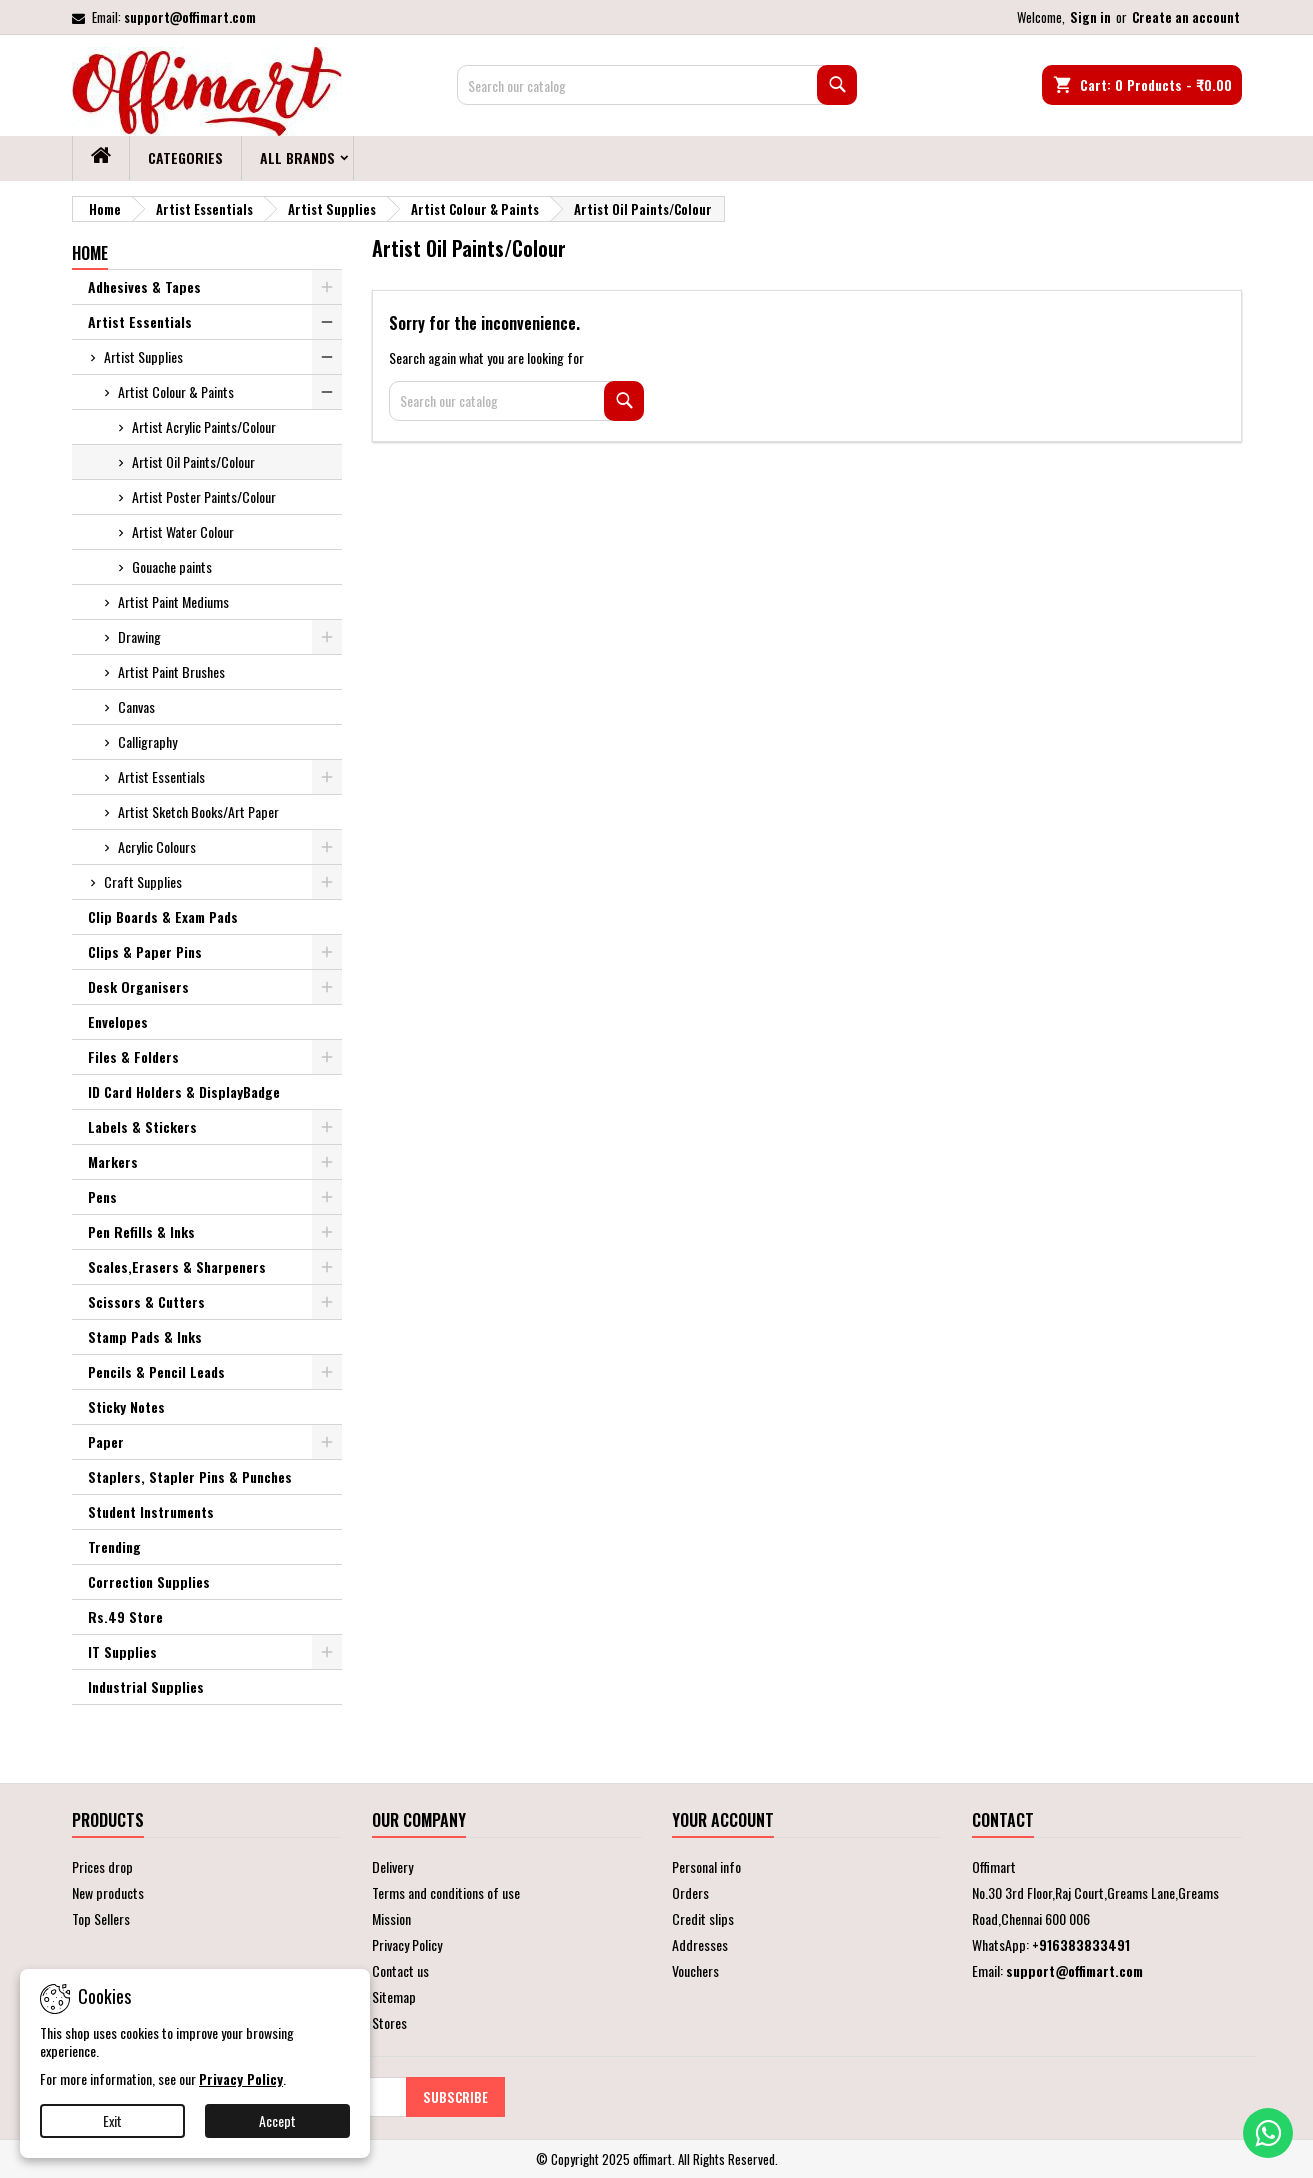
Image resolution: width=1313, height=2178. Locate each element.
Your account (723, 1820)
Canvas (136, 706)
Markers (113, 1161)
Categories (185, 157)
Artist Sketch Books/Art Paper (198, 811)
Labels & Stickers (142, 1126)
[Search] (657, 85)
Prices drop (102, 1866)
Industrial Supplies (146, 1686)
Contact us (400, 1970)
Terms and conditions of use (446, 1892)
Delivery (392, 1866)
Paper (106, 1441)
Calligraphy (147, 741)
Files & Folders (133, 1056)
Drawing (139, 636)
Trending (114, 1546)
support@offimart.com (190, 17)
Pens (102, 1196)
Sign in (1090, 17)
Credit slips (703, 1918)
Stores (389, 2022)
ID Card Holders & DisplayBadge (184, 1091)
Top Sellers (101, 1918)
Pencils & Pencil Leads (156, 1371)
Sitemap (394, 1996)
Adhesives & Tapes (144, 286)
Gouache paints (172, 566)
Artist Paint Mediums (173, 601)
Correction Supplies (149, 1581)
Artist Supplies (143, 356)
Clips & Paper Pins (145, 951)
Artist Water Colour (183, 531)
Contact (1003, 1820)
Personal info (706, 1866)
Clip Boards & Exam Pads (163, 916)
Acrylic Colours (157, 846)
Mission (391, 1918)
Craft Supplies (143, 881)
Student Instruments (151, 1511)
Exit (112, 2120)
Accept (277, 2120)
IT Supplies (122, 1651)
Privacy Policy (407, 1944)
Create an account (1186, 17)
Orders (690, 1892)
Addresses (700, 1944)
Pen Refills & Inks (141, 1231)
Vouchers (695, 1970)
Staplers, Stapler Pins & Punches (190, 1476)
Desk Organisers (138, 986)
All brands (297, 157)
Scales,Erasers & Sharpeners (177, 1266)
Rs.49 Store (125, 1616)
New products (108, 1892)
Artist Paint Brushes (171, 671)
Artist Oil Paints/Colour (193, 461)
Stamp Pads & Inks (145, 1336)
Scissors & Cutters (146, 1301)
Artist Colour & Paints (176, 391)
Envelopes (118, 1021)
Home (90, 253)
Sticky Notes (126, 1406)
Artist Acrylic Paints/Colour (204, 426)
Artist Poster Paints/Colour (204, 496)
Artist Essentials (140, 321)
